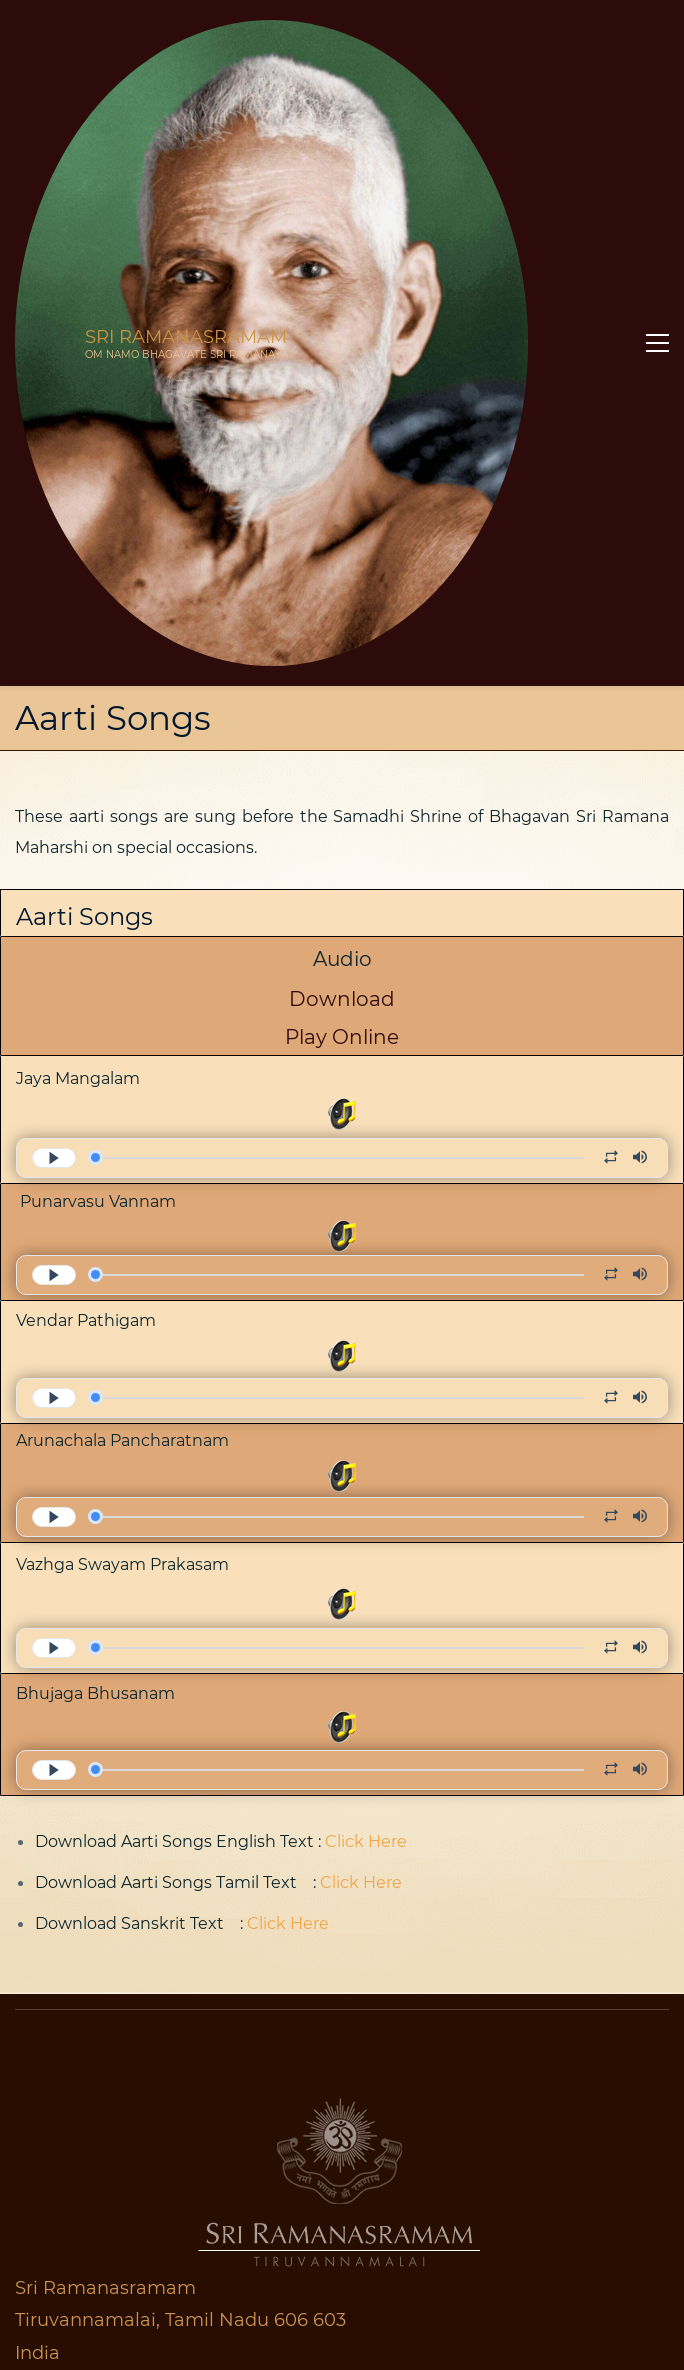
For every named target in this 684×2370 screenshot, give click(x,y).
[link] (342, 1507)
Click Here (366, 1258)
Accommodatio (97, 2151)
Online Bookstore (110, 2274)
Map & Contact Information (132, 2025)
